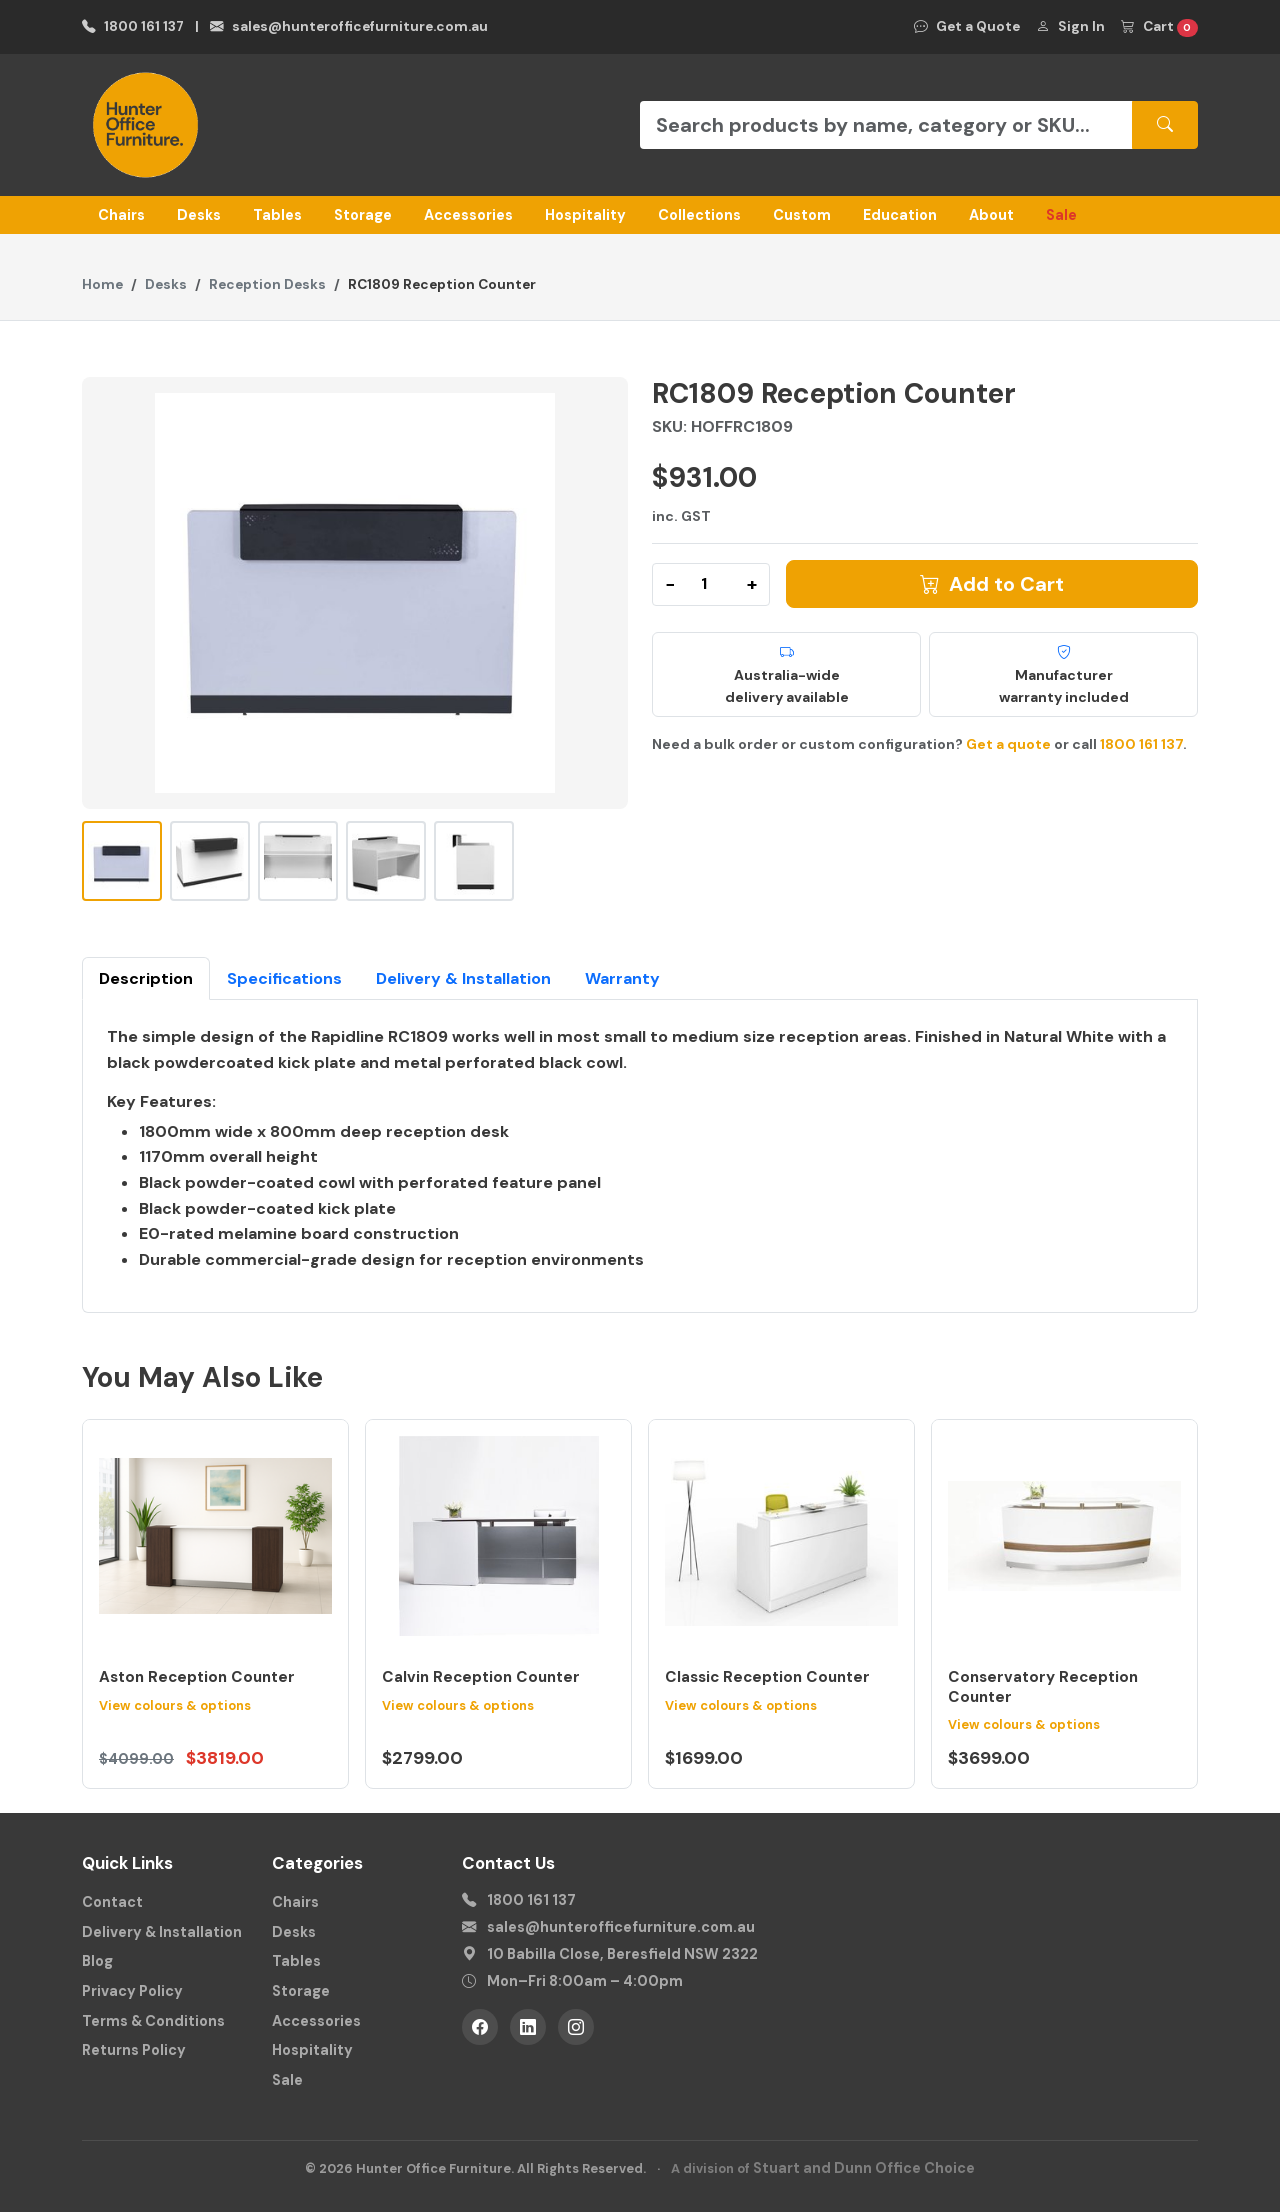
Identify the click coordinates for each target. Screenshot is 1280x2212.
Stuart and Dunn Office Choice (864, 2168)
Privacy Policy (132, 1991)
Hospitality (585, 215)
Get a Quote (967, 26)
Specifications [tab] (284, 978)
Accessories (468, 215)
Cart (1159, 27)
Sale (1061, 215)
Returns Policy (134, 2050)
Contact (112, 1902)
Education (900, 215)
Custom (802, 215)
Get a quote (1008, 744)
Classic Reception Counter (767, 1677)
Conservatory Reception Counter (1043, 1687)
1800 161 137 (133, 26)
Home (102, 284)
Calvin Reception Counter (481, 1677)
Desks (199, 215)
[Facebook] (480, 2027)
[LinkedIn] (528, 2027)
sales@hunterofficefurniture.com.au (349, 26)
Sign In (1070, 26)
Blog (97, 1961)
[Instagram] (576, 2027)
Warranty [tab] (622, 978)
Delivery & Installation (162, 1932)
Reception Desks (267, 284)
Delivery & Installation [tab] (463, 978)
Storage (363, 215)
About (991, 215)
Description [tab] (146, 978)
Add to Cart (992, 584)
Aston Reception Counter (197, 1677)
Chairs (121, 215)
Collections (699, 215)
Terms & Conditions (153, 2021)
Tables (277, 215)
